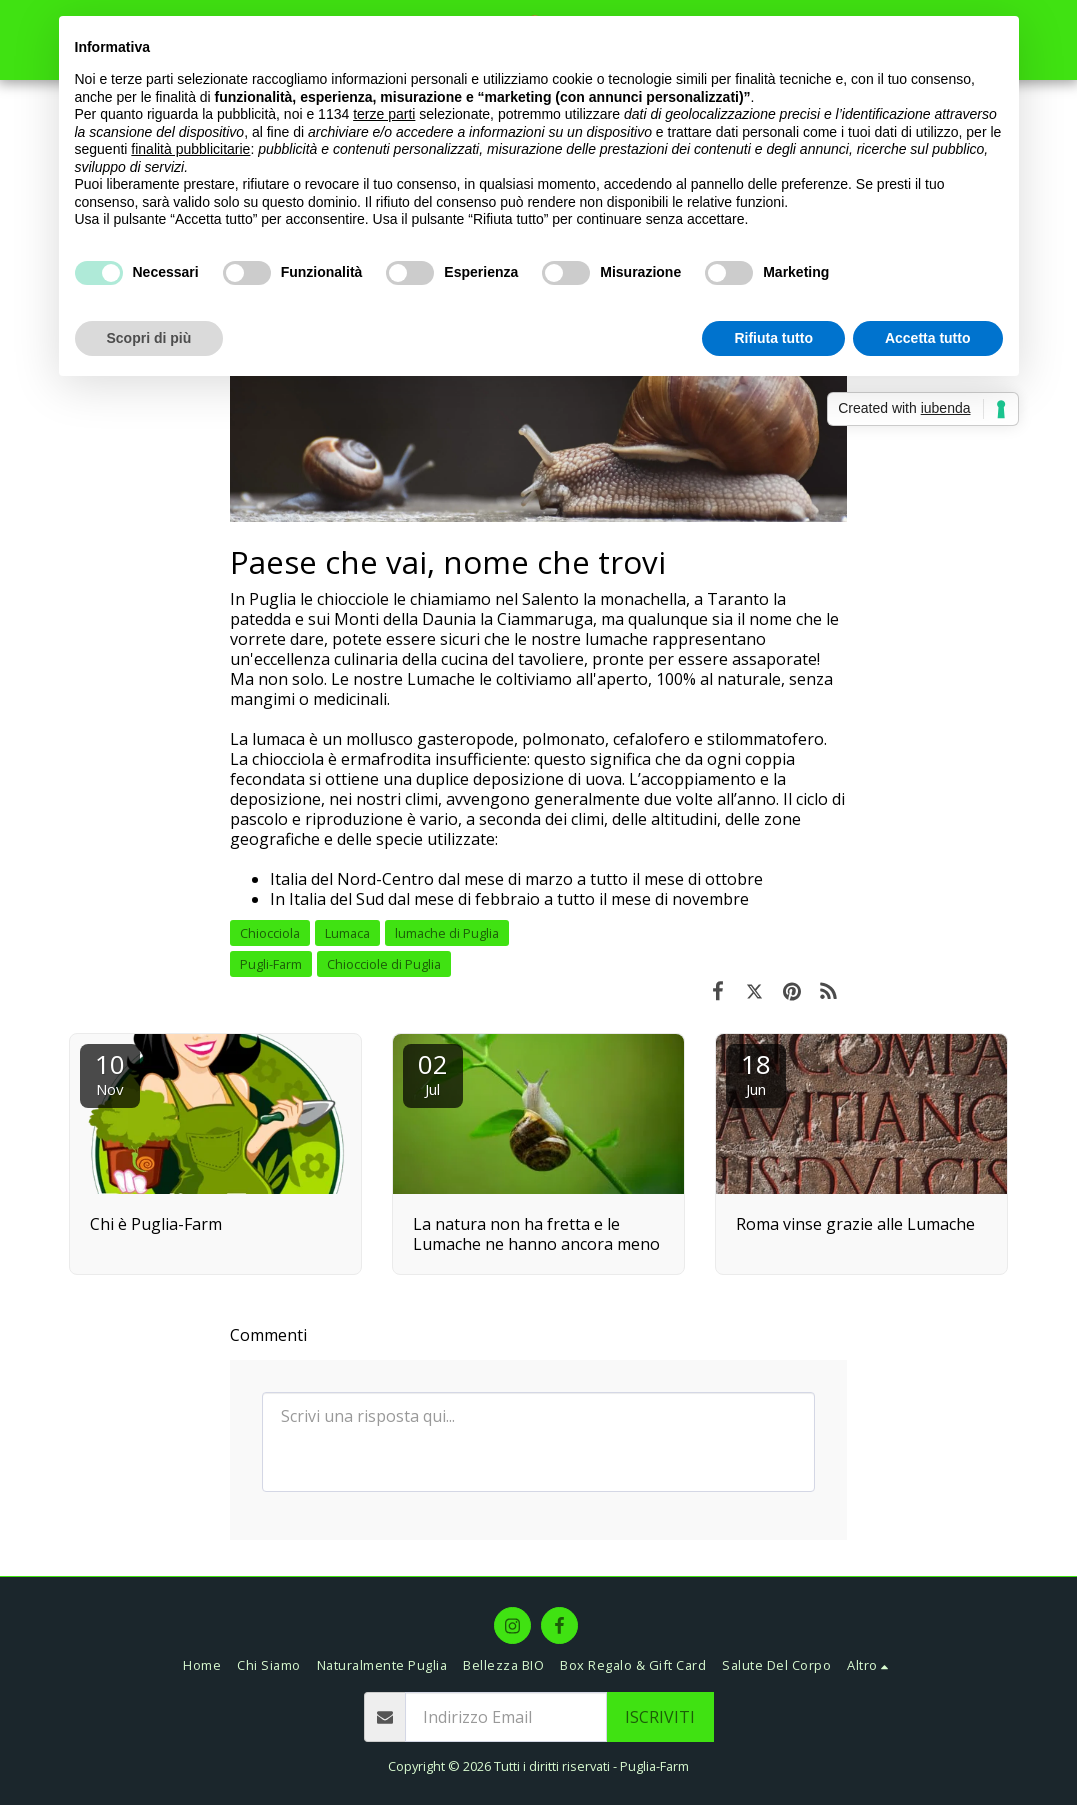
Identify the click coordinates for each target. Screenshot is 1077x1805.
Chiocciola (270, 933)
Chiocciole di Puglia (384, 964)
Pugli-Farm (271, 964)
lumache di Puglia (447, 933)
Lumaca (347, 933)
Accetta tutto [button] (928, 338)
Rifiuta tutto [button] (773, 338)
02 (433, 1072)
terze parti (384, 114)
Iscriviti (660, 1717)
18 (756, 1072)
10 (110, 1072)
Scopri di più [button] (149, 338)
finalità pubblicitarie (190, 149)
